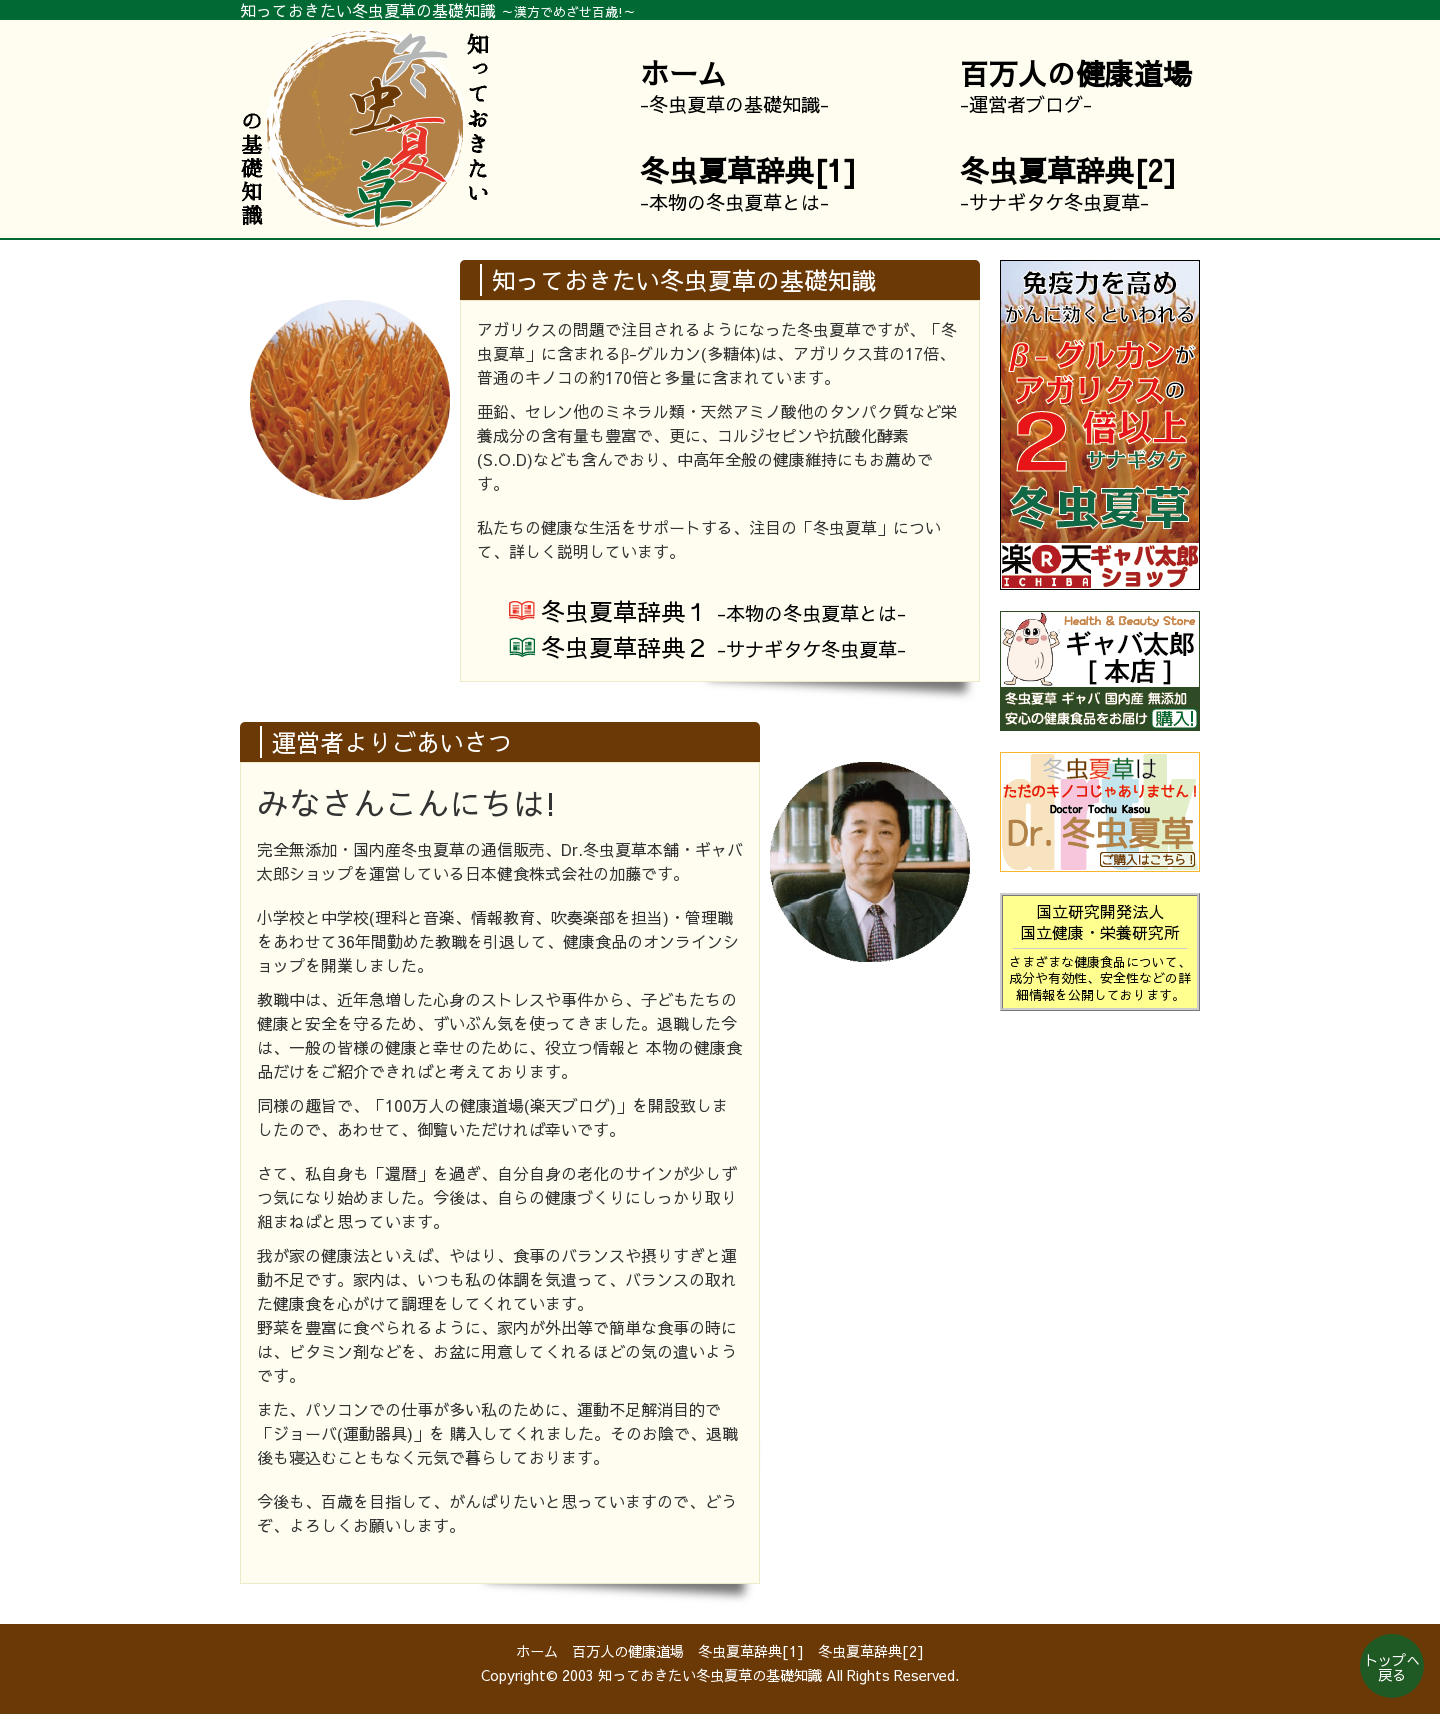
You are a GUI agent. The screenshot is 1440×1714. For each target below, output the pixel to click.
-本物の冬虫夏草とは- (748, 183)
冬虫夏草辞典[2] (871, 1651)
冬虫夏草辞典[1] (751, 1651)
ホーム (537, 1651)
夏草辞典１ (723, 611)
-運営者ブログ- (1076, 86)
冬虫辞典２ (723, 647)
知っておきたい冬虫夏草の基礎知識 (710, 1675)
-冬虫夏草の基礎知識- (734, 86)
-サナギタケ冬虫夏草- (1068, 183)
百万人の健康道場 (628, 1651)
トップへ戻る (1392, 1667)
